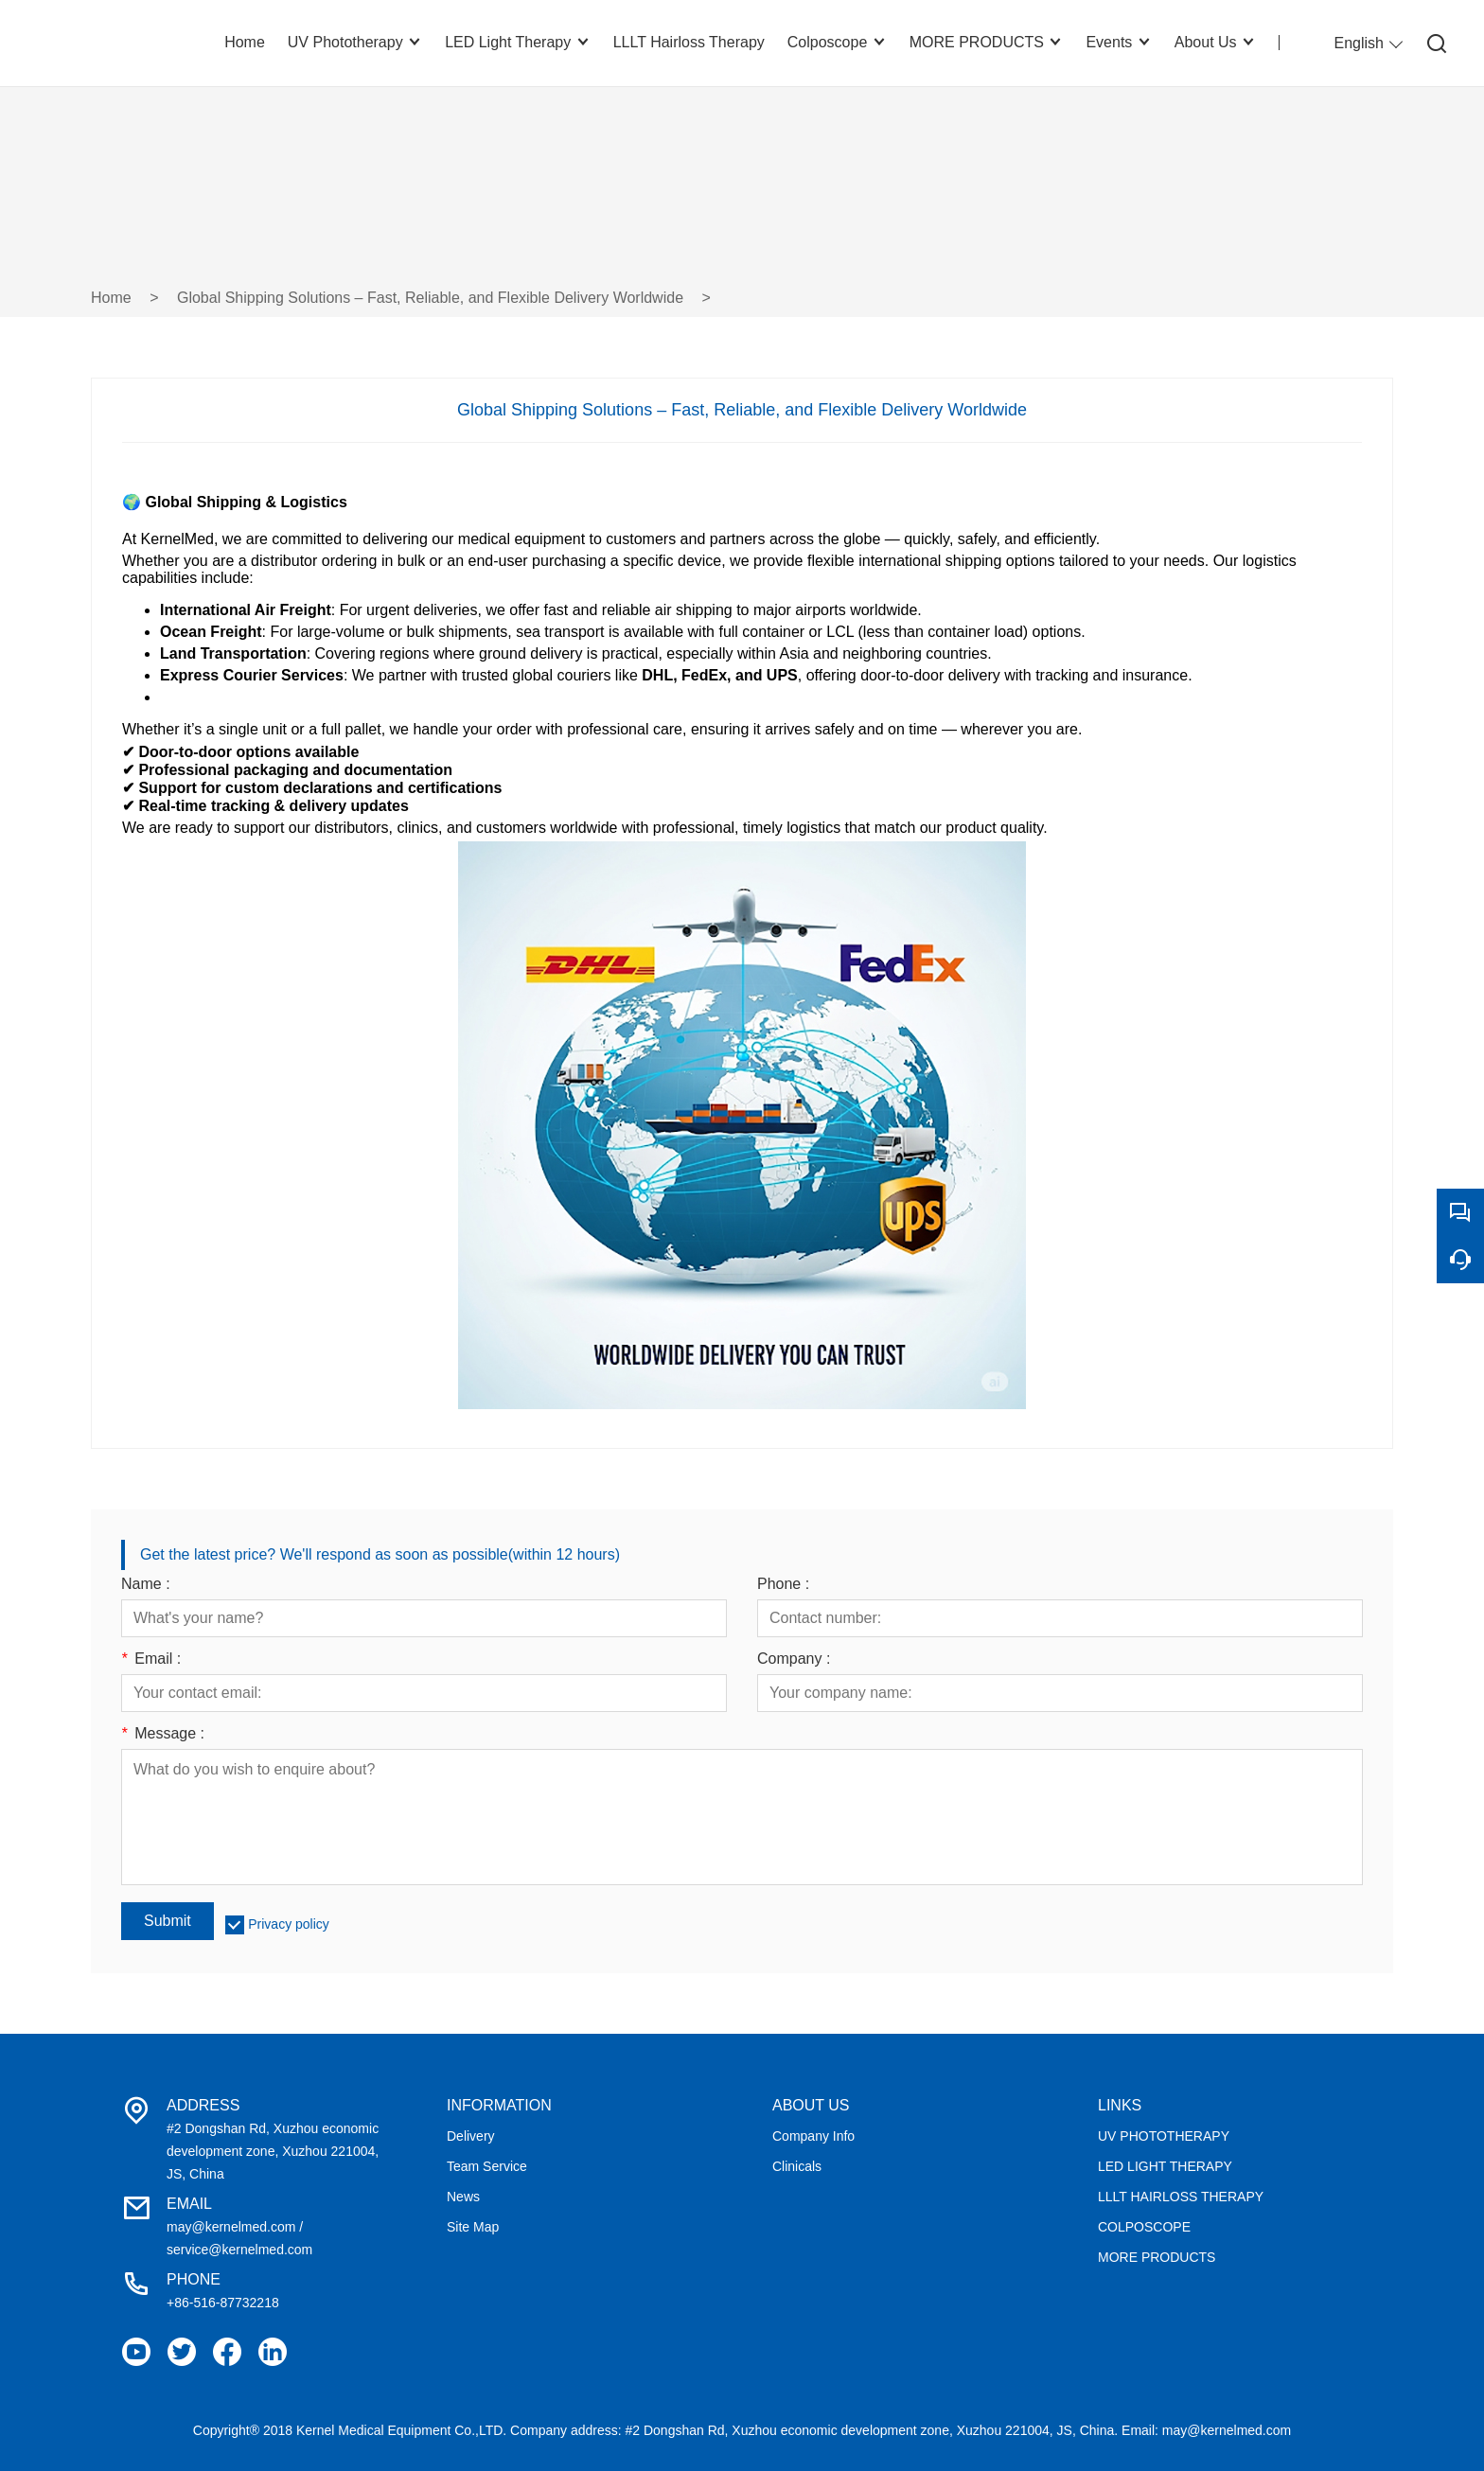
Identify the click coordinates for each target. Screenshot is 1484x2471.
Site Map (473, 2226)
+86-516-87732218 (223, 2302)
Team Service (487, 2166)
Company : (793, 1659)
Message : (162, 1733)
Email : (151, 1659)
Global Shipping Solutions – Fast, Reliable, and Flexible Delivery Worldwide (430, 298)
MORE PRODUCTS (1156, 2257)
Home (111, 298)
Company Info (813, 2136)
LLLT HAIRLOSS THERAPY (1180, 2196)
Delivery (471, 2136)
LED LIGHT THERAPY (1165, 2166)
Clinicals (797, 2166)
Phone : (783, 1584)
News (463, 2196)
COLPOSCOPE (1144, 2226)
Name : (145, 1584)
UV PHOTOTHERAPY (1163, 2136)
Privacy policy (288, 1924)
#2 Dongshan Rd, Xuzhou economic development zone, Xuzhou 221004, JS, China (273, 2151)
